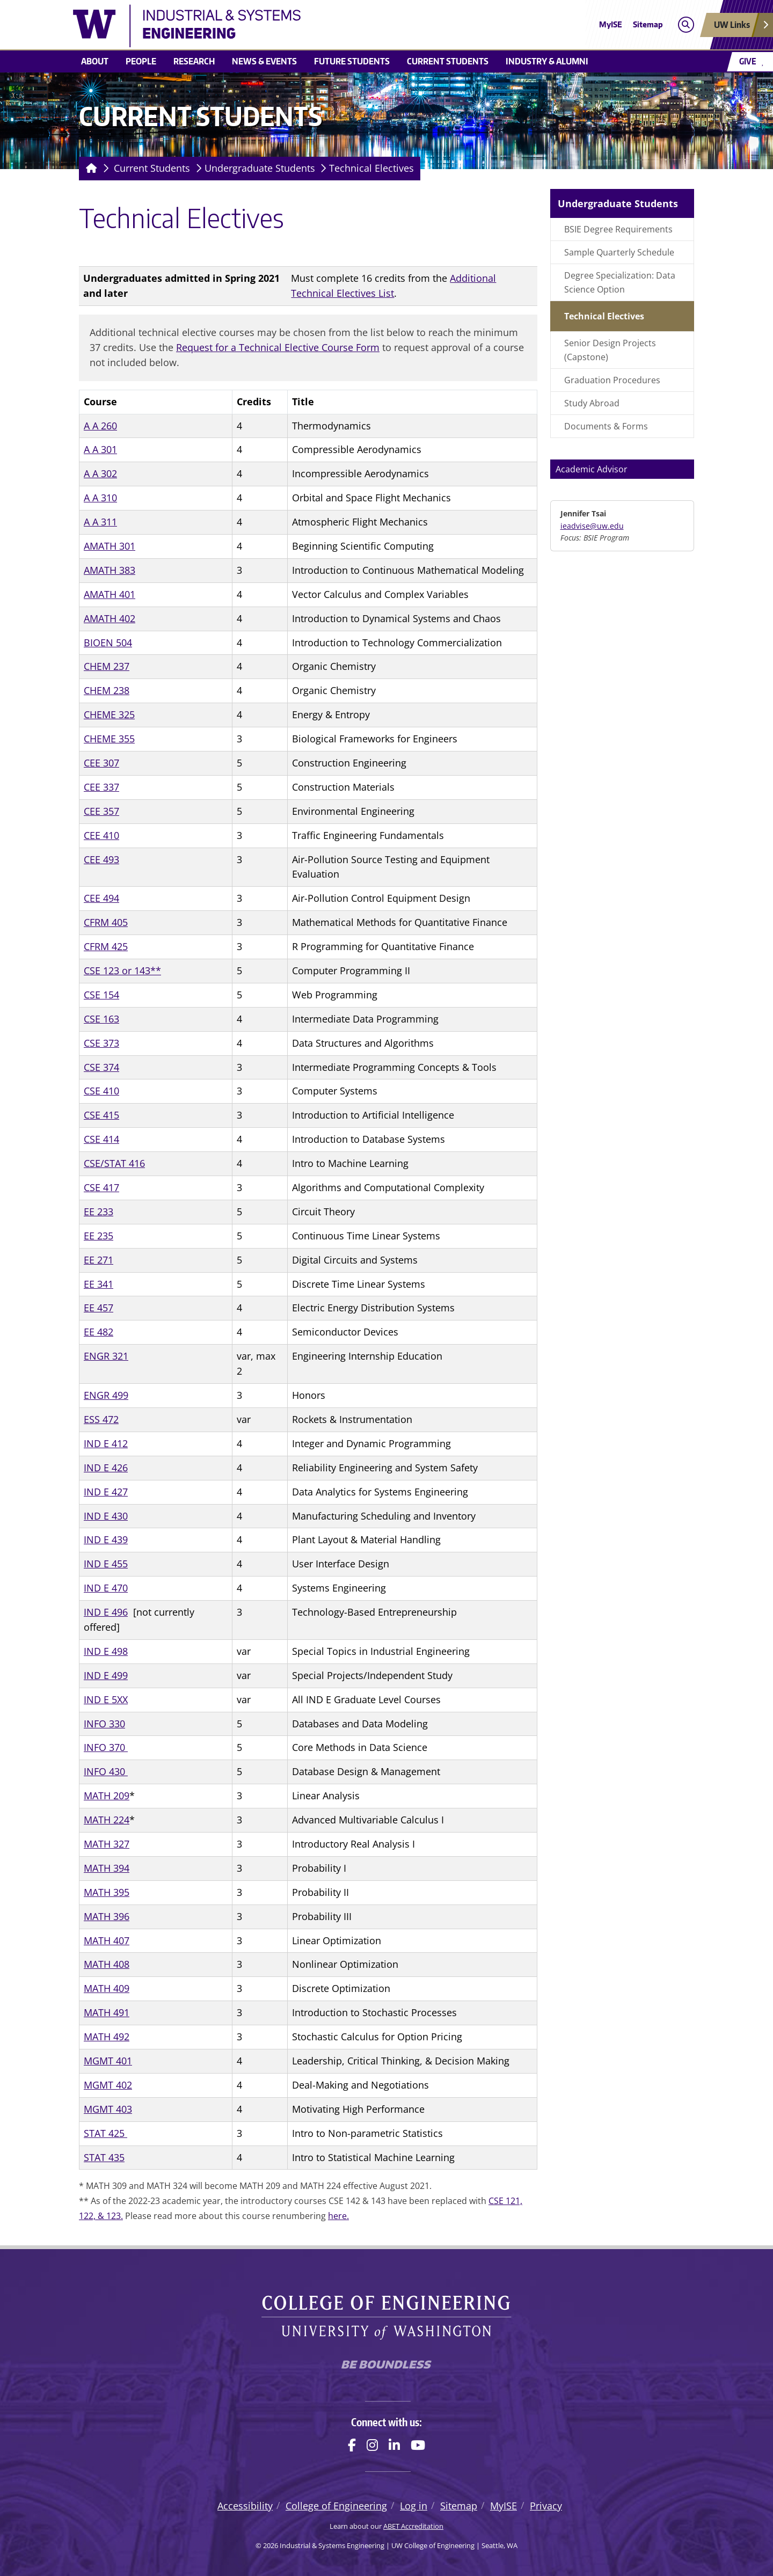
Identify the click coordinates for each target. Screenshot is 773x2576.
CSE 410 (101, 1090)
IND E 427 (106, 1491)
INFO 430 (106, 1771)
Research (194, 61)
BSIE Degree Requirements (618, 229)
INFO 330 (104, 1723)
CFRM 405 (106, 922)
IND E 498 (106, 1651)
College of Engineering (336, 2505)
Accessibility (245, 2505)
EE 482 (98, 1331)
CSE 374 (101, 1067)
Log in (413, 2505)
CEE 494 (101, 898)
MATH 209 (106, 1795)
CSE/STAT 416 (114, 1163)
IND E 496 (106, 1612)
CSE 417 (101, 1187)
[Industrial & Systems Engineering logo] (308, 25)
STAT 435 (104, 2157)
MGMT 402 (108, 2084)
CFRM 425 (106, 946)
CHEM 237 (106, 666)
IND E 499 (106, 1675)
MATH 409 (106, 1988)
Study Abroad (591, 403)
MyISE (610, 24)
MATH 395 (106, 1892)
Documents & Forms (606, 426)
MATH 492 (106, 2036)
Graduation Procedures (612, 380)
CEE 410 (101, 835)
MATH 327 (106, 1843)
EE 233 (98, 1211)
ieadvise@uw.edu (592, 526)
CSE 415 (101, 1114)
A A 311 (100, 521)
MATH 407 (106, 1940)
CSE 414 (101, 1139)
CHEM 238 (106, 690)
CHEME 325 (109, 714)
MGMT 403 (108, 2109)
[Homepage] (89, 168)
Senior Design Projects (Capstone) (610, 350)
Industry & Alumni (547, 61)
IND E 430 (106, 1515)
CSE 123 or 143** (122, 970)
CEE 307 (101, 762)
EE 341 (98, 1284)
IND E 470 (106, 1587)
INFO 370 (106, 1747)
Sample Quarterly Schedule (619, 252)
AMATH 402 (109, 618)
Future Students (352, 61)
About (94, 61)
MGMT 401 (108, 2060)
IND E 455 (106, 1563)
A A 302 (100, 473)
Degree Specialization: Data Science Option (619, 282)
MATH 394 (106, 1868)
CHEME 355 (109, 738)
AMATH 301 (109, 545)
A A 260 (100, 425)
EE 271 (98, 1259)
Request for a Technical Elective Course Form (278, 347)
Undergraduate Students (260, 168)
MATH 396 (106, 1916)
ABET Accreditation (413, 2526)
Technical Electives (371, 168)
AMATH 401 (109, 594)
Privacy (546, 2505)
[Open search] (686, 25)
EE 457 (98, 1307)
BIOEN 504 (108, 642)
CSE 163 (101, 1018)
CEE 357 (101, 811)
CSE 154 (101, 994)
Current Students (447, 61)
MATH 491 (106, 2012)
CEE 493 (101, 859)
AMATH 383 (109, 570)
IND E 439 (106, 1539)
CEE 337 (101, 786)
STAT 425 (105, 2133)
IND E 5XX (106, 1699)
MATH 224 (106, 1819)
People (141, 61)
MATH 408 (106, 1964)
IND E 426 (106, 1467)
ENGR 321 (106, 1355)
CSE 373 (101, 1043)
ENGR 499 (106, 1395)
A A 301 (100, 449)
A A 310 (100, 497)
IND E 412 (106, 1443)
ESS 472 (101, 1419)
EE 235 (98, 1235)
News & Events (264, 61)
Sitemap (648, 24)
